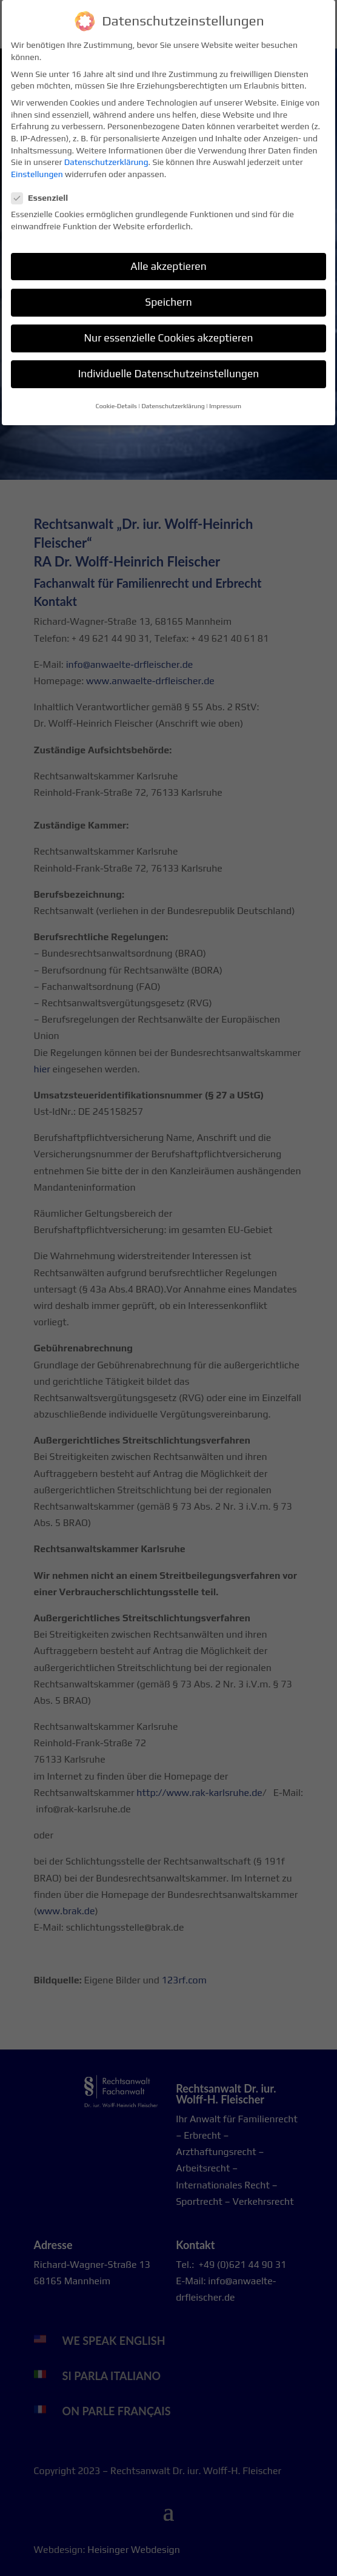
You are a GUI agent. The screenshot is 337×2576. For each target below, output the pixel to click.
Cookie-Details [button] (116, 399)
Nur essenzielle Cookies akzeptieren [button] (168, 331)
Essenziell (44, 191)
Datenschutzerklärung (106, 155)
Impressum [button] (225, 399)
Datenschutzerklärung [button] (172, 399)
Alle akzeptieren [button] (168, 259)
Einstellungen (37, 167)
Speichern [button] (168, 295)
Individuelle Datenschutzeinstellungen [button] (168, 366)
